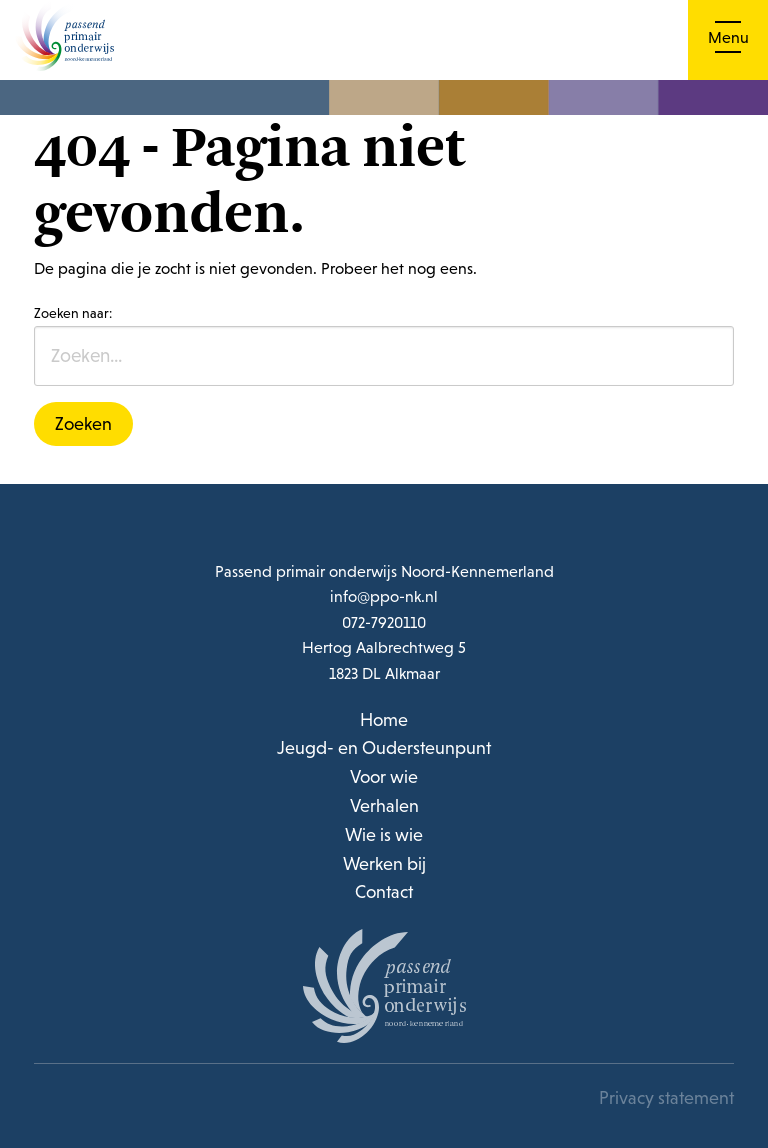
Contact (384, 891)
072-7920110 (384, 622)
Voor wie (384, 776)
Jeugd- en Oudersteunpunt (384, 747)
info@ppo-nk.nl (384, 596)
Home (384, 719)
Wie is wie (384, 834)
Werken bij (384, 863)
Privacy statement (666, 1099)
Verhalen (384, 805)
